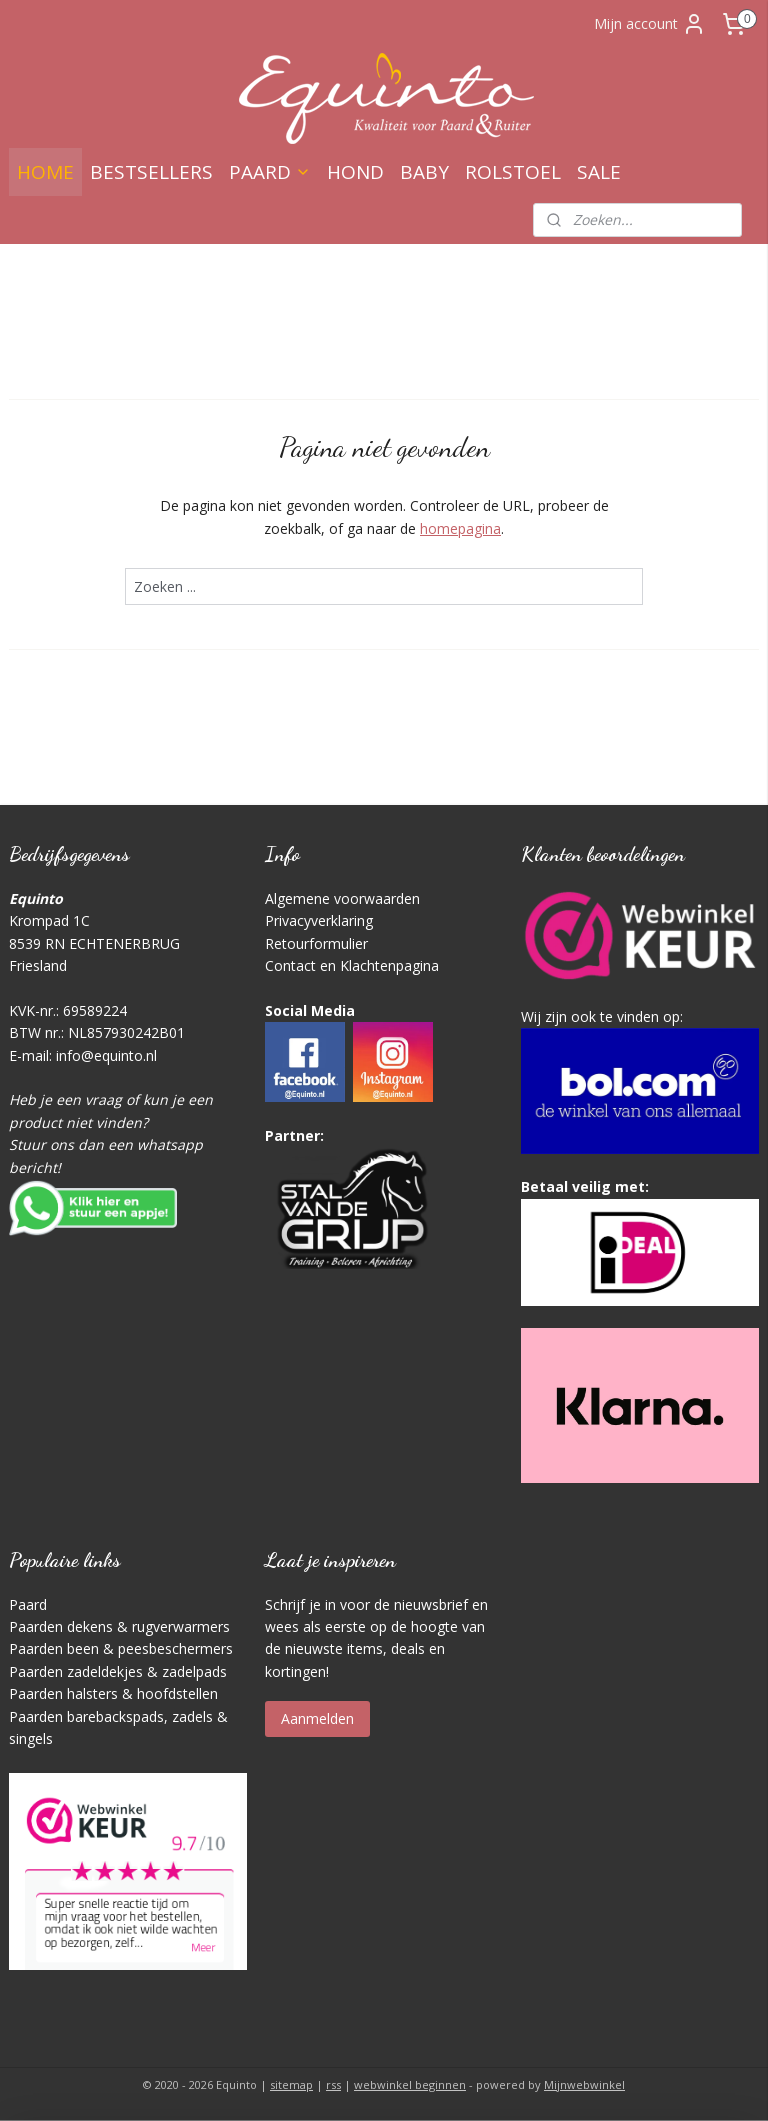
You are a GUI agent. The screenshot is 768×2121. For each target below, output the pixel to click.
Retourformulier (316, 943)
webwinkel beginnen (410, 2084)
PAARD (270, 172)
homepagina (460, 528)
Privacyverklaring (319, 920)
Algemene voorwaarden (342, 898)
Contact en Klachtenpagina (352, 965)
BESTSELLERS (151, 172)
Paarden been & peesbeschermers (121, 1648)
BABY (424, 172)
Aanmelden (317, 1718)
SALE (599, 172)
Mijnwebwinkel (584, 2084)
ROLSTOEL (513, 172)
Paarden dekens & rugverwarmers (119, 1626)
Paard (28, 1604)
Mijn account (650, 24)
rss (333, 2084)
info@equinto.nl (106, 1055)
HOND (355, 172)
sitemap (291, 2084)
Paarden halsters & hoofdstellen (113, 1693)
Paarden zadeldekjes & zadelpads (118, 1671)
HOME (45, 172)
